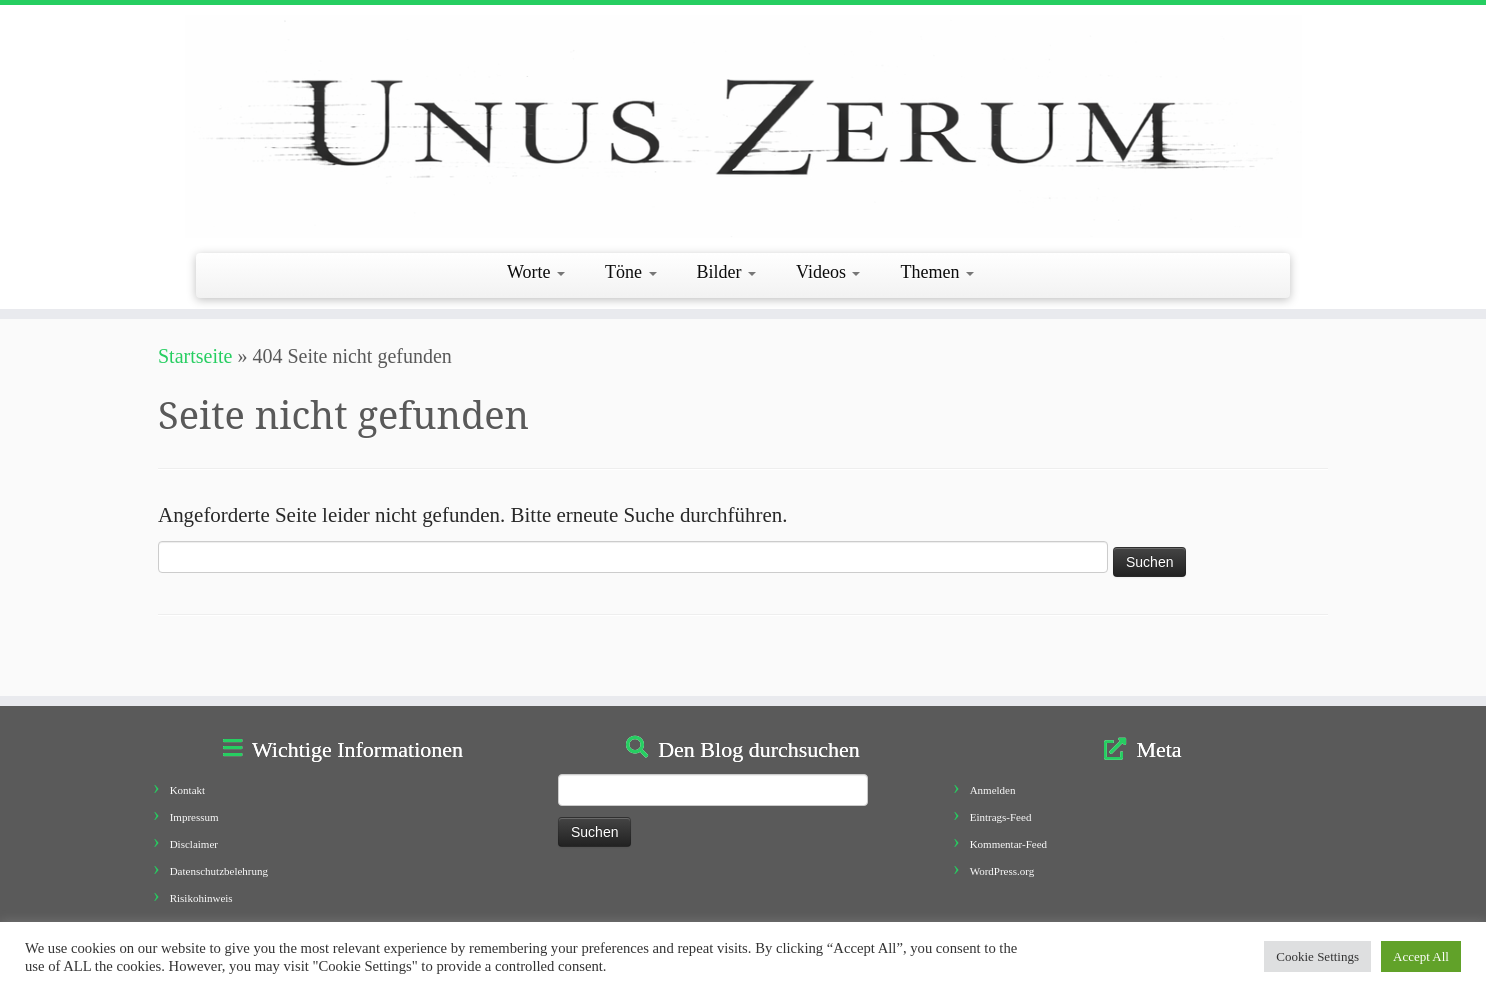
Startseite (195, 356)
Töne (630, 272)
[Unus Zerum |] (743, 126)
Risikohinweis (201, 898)
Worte (536, 272)
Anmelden (993, 790)
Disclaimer (194, 844)
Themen (936, 272)
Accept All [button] (1421, 956)
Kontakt (187, 790)
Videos (828, 272)
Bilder (727, 272)
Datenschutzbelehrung (219, 871)
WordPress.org (1002, 871)
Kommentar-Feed (1008, 844)
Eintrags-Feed (1001, 817)
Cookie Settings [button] (1317, 956)
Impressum (194, 817)
